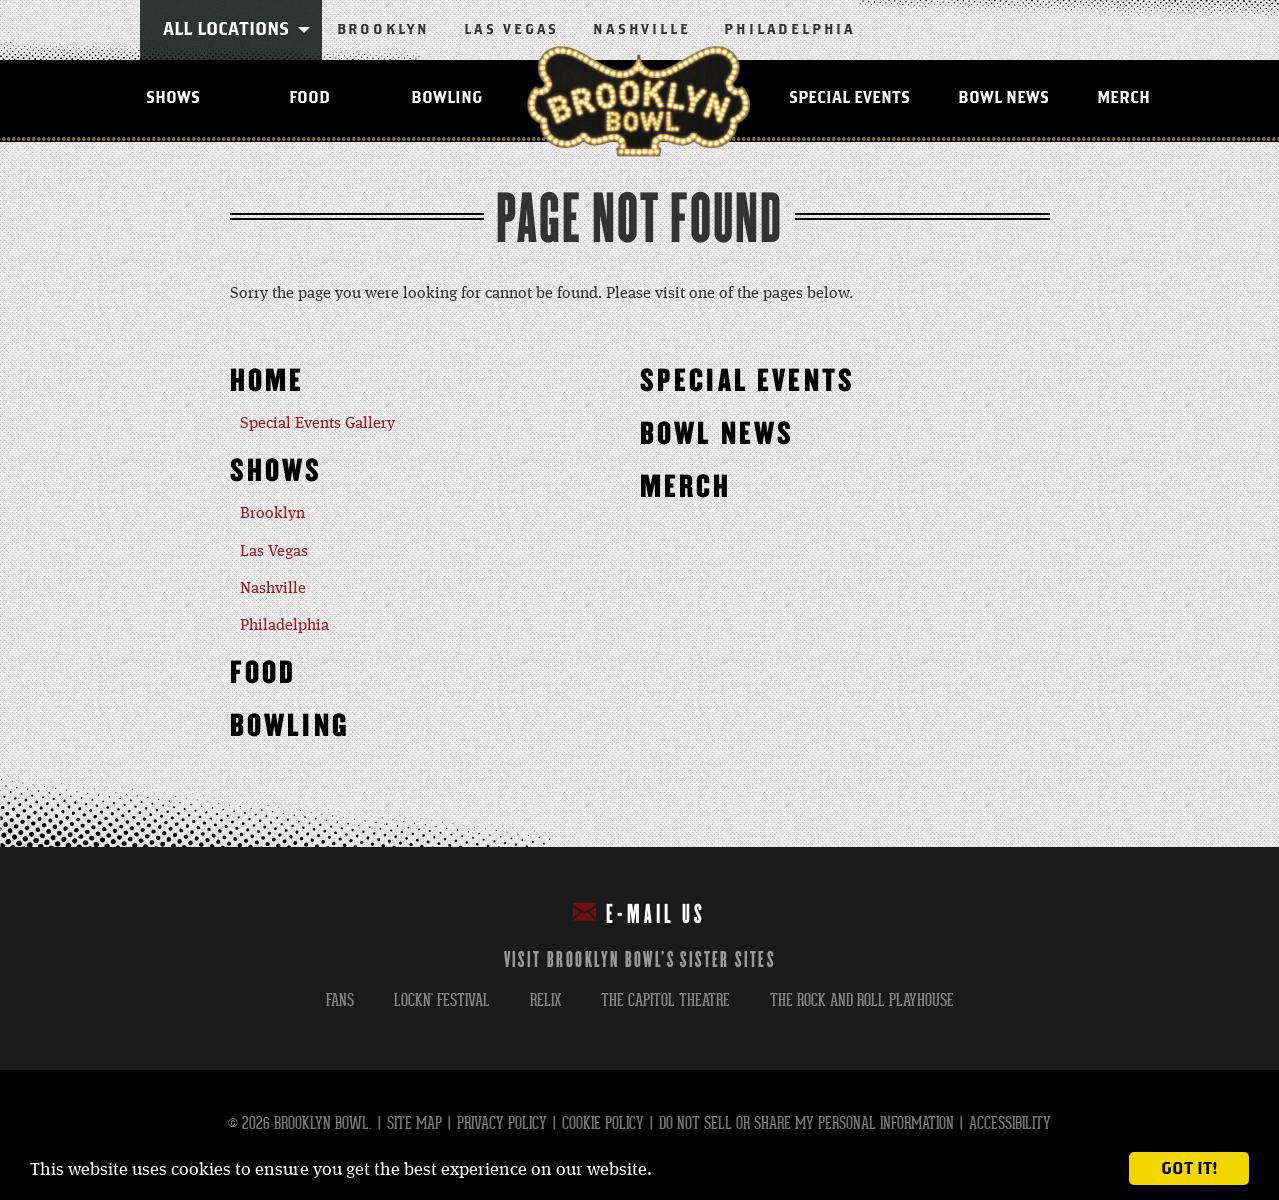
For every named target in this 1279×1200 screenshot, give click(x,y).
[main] (639, 494)
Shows (173, 98)
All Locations (226, 30)
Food (309, 98)
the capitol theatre (665, 1000)
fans (340, 1000)
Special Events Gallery (317, 424)
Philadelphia (790, 30)
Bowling (446, 98)
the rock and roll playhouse (862, 1000)
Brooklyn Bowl (639, 101)
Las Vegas (511, 30)
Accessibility (1010, 1123)
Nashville (641, 30)
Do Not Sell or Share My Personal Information (806, 1123)
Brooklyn (383, 30)
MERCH (1123, 98)
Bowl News (1003, 98)
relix (545, 1000)
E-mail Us (639, 913)
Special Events (849, 98)
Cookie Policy (603, 1123)
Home (267, 381)
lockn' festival (442, 1000)
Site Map (414, 1123)
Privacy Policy (502, 1123)
